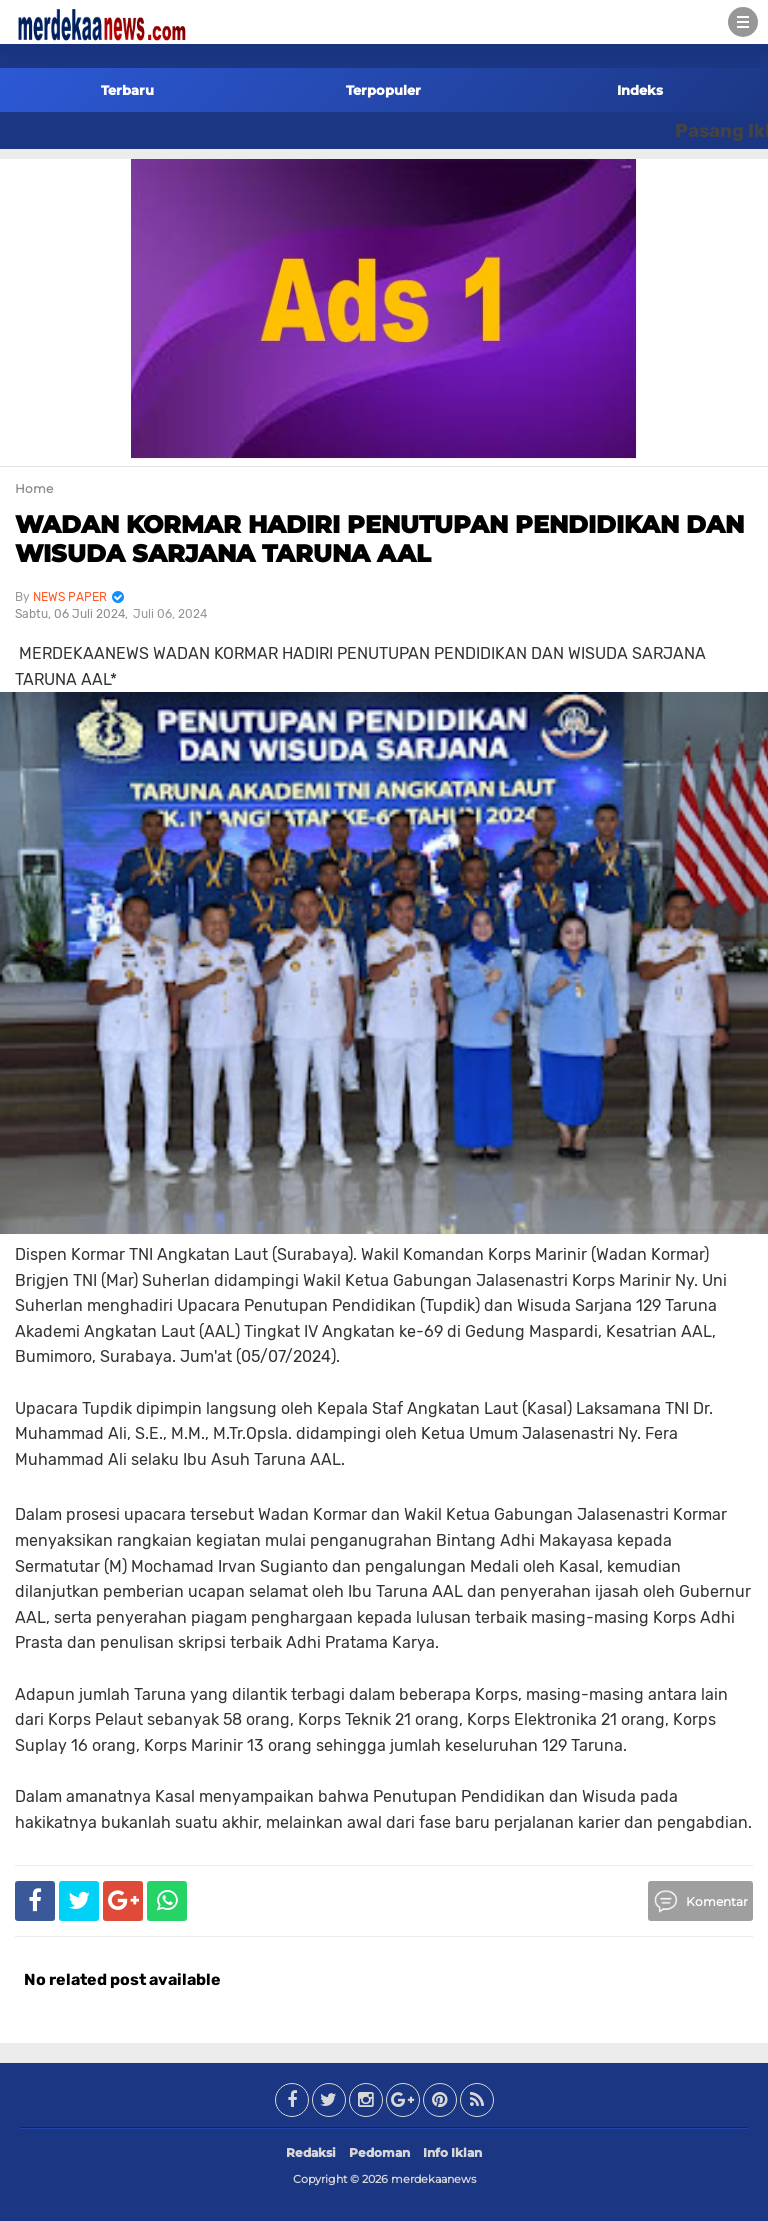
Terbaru (127, 90)
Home (34, 488)
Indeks (640, 90)
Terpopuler (383, 90)
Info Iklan (452, 2152)
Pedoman (379, 2152)
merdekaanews (433, 2179)
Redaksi (311, 2152)
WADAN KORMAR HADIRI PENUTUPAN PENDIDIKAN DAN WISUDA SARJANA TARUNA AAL (379, 539)
